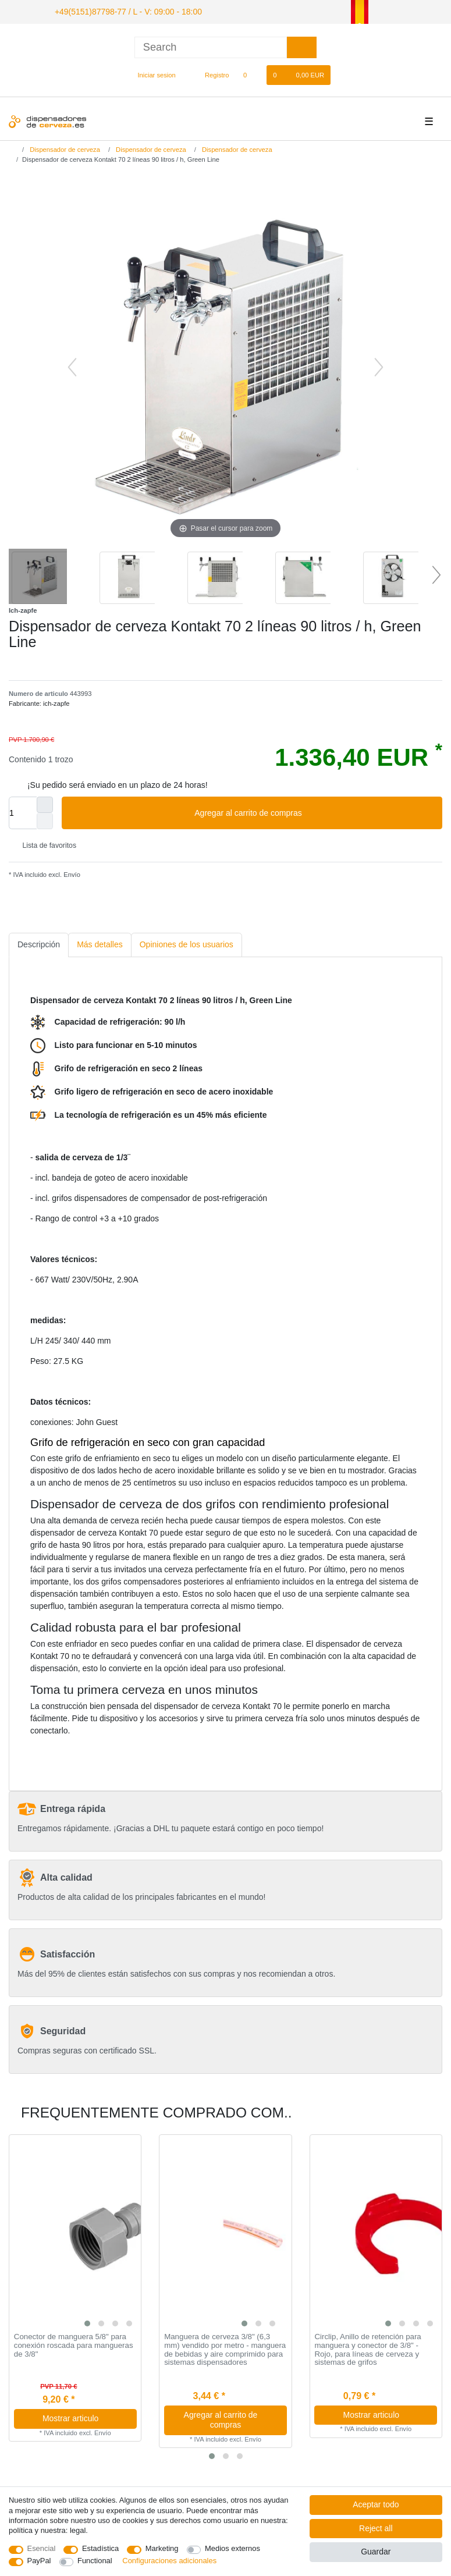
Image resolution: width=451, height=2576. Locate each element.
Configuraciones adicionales (169, 2560)
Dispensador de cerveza (64, 147)
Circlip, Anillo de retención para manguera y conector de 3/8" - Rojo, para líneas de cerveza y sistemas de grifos (367, 2348)
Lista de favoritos (44, 844)
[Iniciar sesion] (152, 73)
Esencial (41, 2548)
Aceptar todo (376, 2504)
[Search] (302, 45)
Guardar (375, 2551)
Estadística (100, 2548)
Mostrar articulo (85, 2416)
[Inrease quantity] (45, 803)
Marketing (162, 2548)
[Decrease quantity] (45, 819)
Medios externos (232, 2548)
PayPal (39, 2560)
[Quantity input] (23, 811)
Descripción (38, 942)
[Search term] (210, 45)
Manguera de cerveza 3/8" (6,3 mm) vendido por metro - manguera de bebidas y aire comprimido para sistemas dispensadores (225, 2348)
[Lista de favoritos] (251, 73)
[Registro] (210, 73)
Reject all (376, 2528)
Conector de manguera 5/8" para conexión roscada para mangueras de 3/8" (73, 2343)
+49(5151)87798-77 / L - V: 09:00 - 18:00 (116, 10)
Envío (71, 872)
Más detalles (100, 942)
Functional (94, 2560)
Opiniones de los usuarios (186, 942)
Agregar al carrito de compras (314, 811)
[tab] (39, 942)
